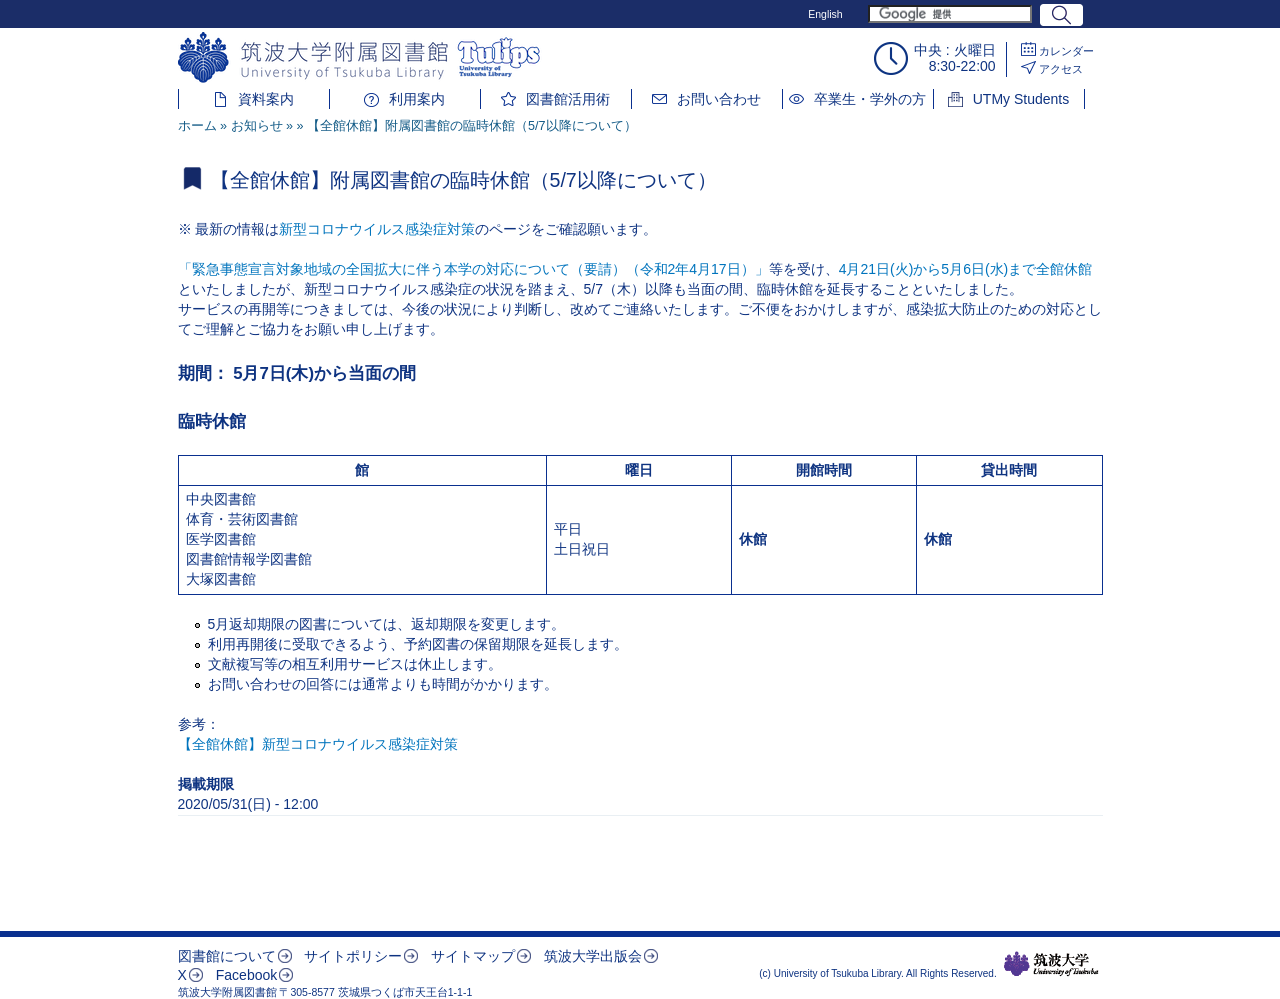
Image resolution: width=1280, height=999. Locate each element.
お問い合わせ (719, 99)
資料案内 (266, 99)
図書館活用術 (568, 99)
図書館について (227, 956)
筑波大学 (1051, 964)
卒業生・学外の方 (870, 99)
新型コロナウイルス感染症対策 (377, 229)
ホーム (197, 126)
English (825, 14)
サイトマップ (473, 956)
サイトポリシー (353, 956)
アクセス (1061, 69)
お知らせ (257, 126)
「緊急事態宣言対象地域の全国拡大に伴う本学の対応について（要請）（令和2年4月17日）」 (473, 269)
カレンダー (1066, 51)
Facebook (246, 975)
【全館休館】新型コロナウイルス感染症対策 (318, 744)
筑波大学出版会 (593, 956)
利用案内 (417, 99)
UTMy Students (1021, 99)
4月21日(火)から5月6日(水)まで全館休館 (966, 269)
